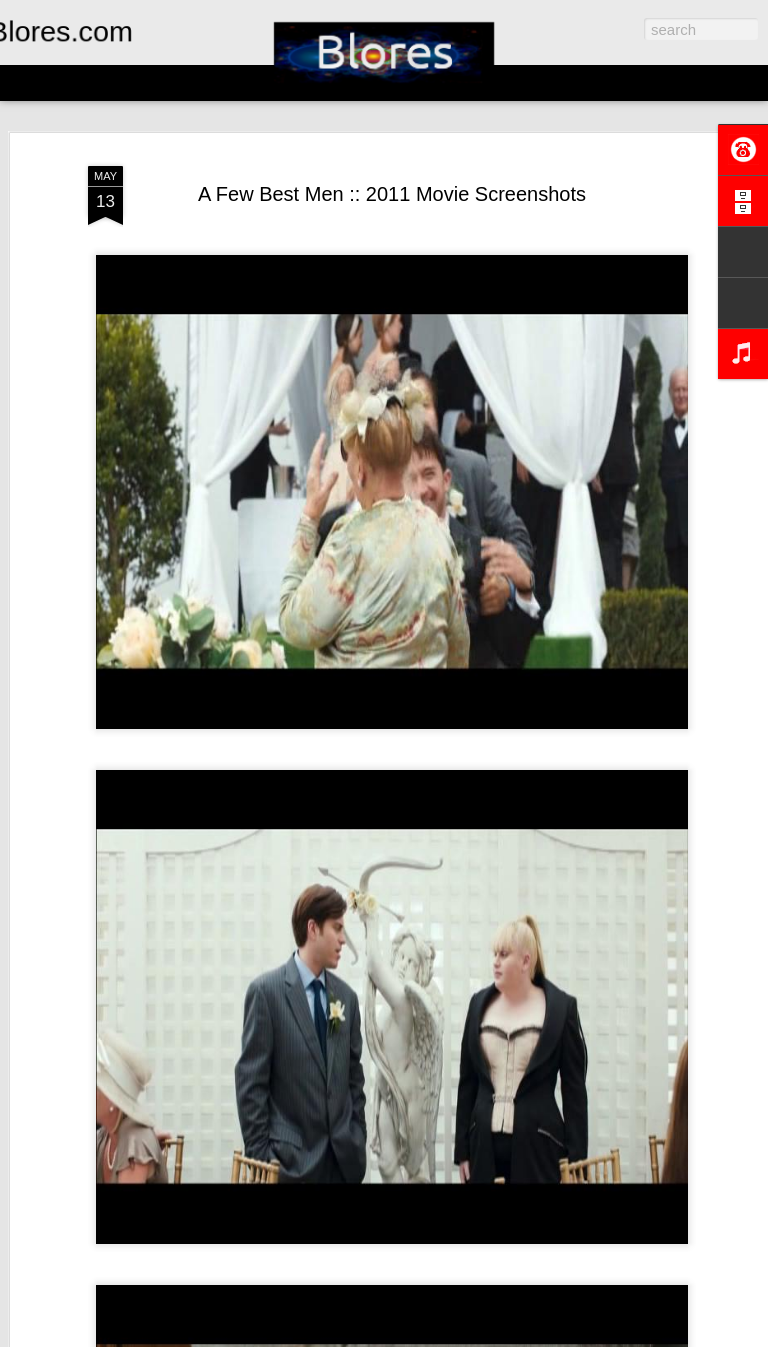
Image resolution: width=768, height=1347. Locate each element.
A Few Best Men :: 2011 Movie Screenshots (392, 194)
